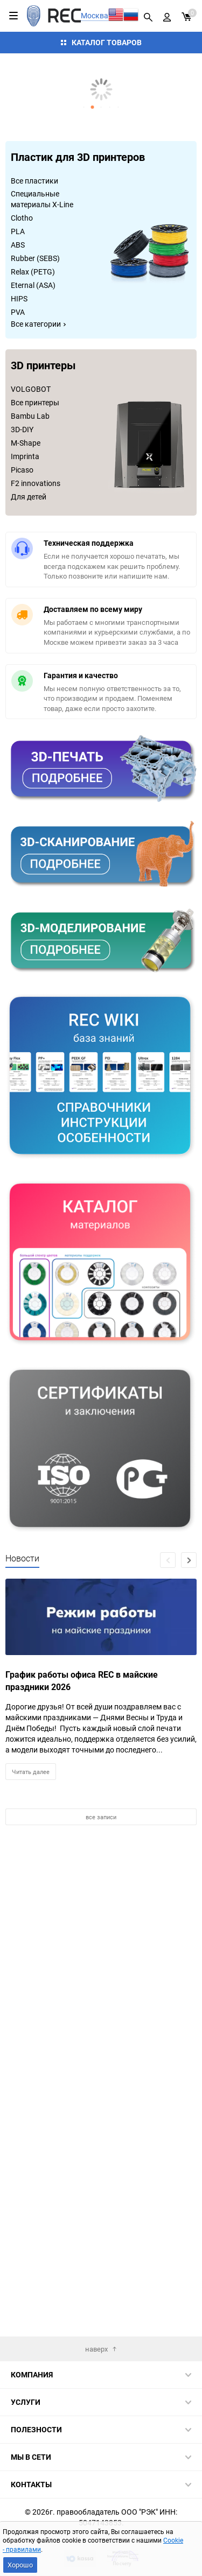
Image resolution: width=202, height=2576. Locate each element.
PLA (18, 231)
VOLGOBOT (31, 389)
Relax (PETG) (33, 271)
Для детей (28, 496)
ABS (18, 245)
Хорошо (20, 2565)
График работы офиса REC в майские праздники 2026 (81, 1681)
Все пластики (34, 180)
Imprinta (25, 456)
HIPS (19, 298)
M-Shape (25, 443)
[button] (84, 107)
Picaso (22, 469)
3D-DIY (22, 429)
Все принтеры (35, 402)
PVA (18, 312)
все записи (101, 1817)
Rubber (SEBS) (35, 258)
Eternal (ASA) (33, 285)
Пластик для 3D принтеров (78, 158)
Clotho (22, 218)
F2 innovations (35, 483)
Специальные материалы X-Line (42, 198)
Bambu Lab (30, 416)
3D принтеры (43, 366)
